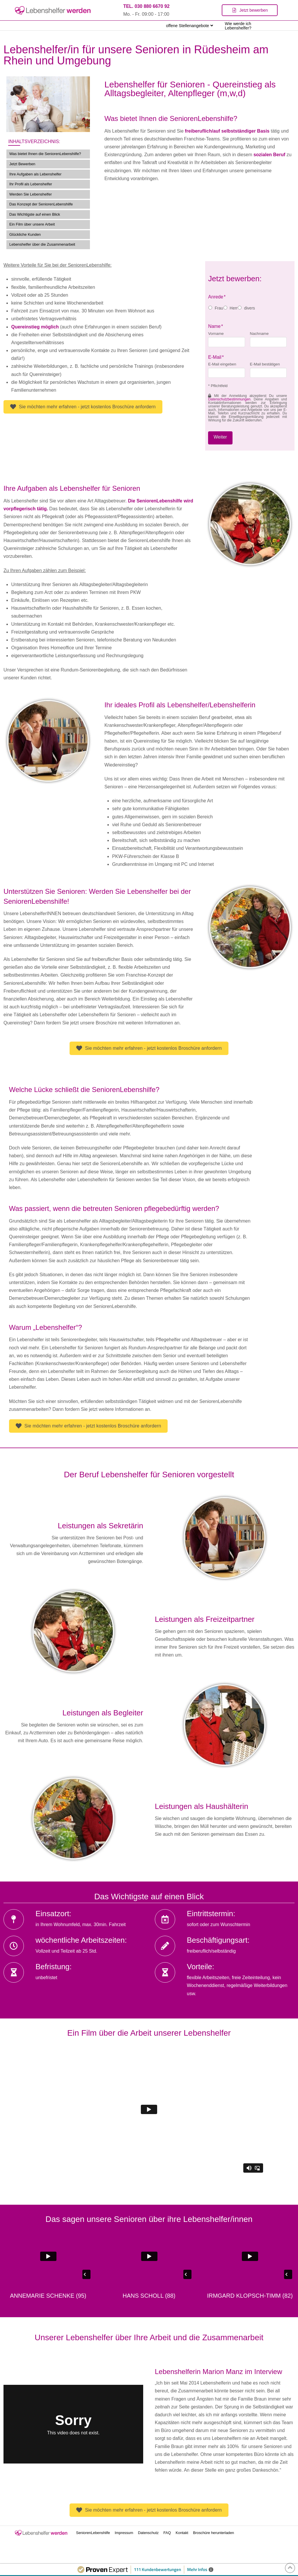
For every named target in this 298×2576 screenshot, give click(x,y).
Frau (219, 308)
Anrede (217, 296)
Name (215, 326)
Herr (233, 308)
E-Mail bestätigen (265, 364)
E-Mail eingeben (222, 364)
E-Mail (216, 357)
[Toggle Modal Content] (250, 10)
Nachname (259, 333)
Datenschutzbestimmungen (229, 399)
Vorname (216, 333)
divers (249, 308)
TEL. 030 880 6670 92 (146, 6)
